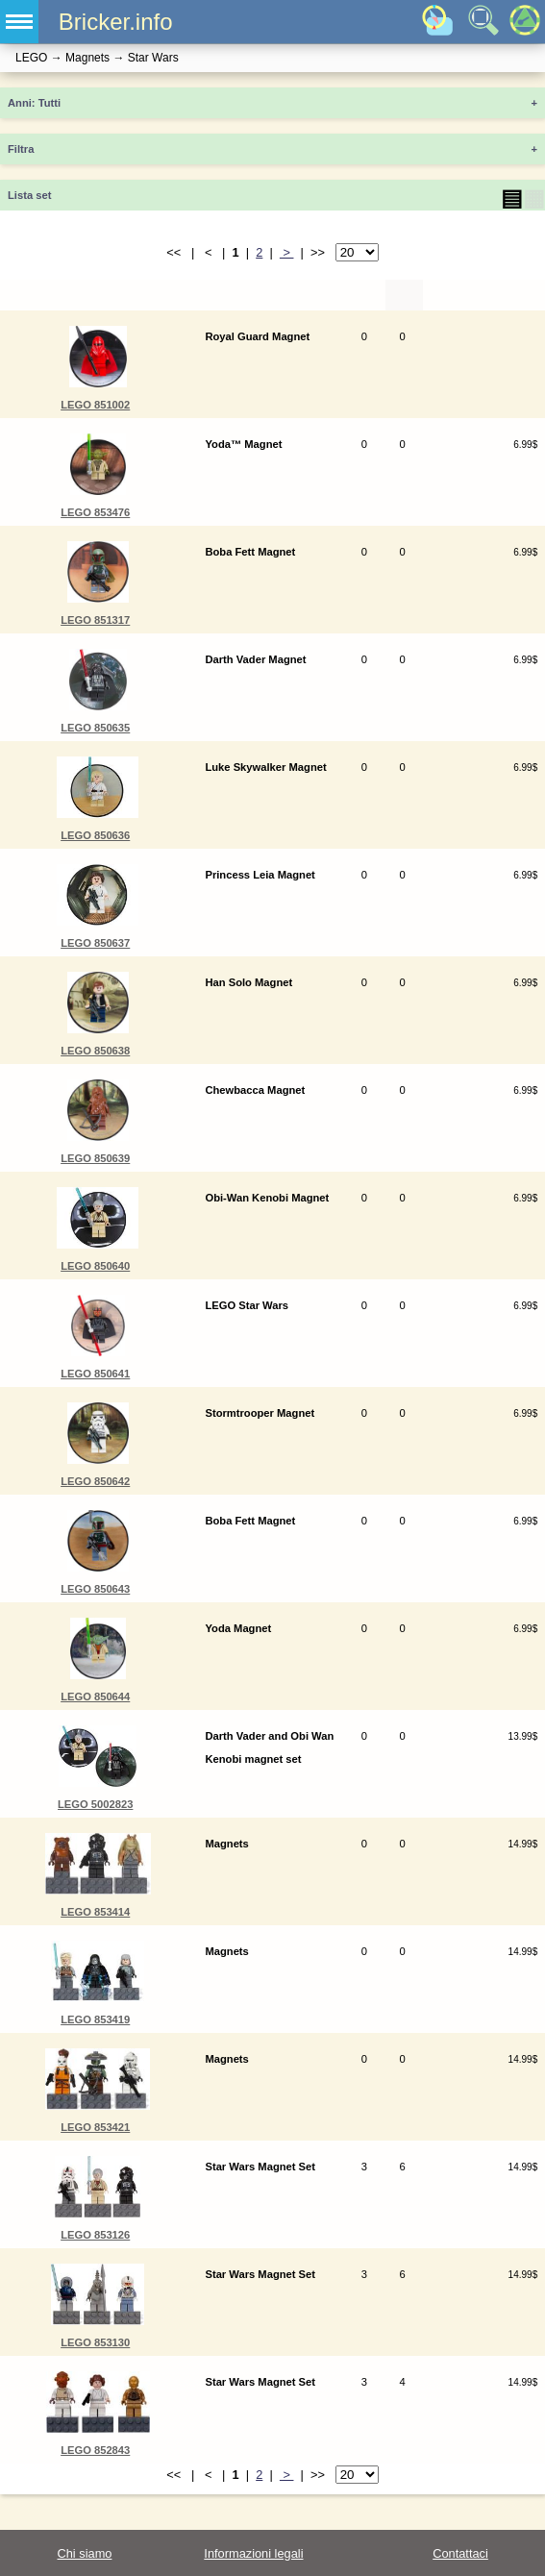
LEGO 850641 (95, 1373)
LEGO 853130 (95, 2342)
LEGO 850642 (95, 1481)
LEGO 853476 (95, 512)
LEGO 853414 (95, 1912)
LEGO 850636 (95, 835)
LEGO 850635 (95, 727)
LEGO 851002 (95, 404)
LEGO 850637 (95, 943)
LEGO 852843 (95, 2450)
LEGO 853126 (95, 2235)
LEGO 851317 (95, 620)
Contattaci (460, 2553)
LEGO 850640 (95, 1266)
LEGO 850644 (95, 1696)
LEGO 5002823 (95, 1804)
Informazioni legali (253, 2553)
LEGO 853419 (95, 2019)
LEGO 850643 (95, 1589)
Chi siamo (85, 2553)
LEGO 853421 (95, 2127)
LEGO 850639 (95, 1158)
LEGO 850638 (95, 1050)
